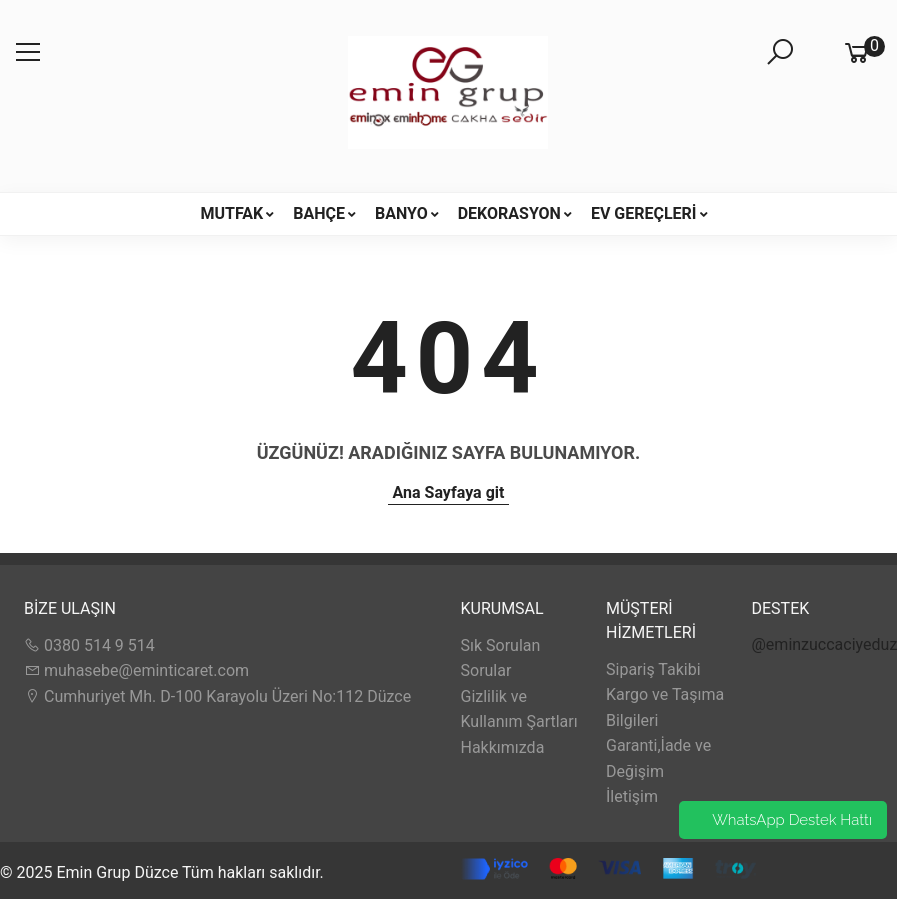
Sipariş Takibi (653, 669)
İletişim (632, 796)
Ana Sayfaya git (449, 492)
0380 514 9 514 (89, 645)
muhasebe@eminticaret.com (136, 670)
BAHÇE (319, 213)
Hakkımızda (503, 747)
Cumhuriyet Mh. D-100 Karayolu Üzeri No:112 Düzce (217, 696)
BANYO (401, 213)
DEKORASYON (509, 213)
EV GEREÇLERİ (644, 213)
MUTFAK (231, 213)
